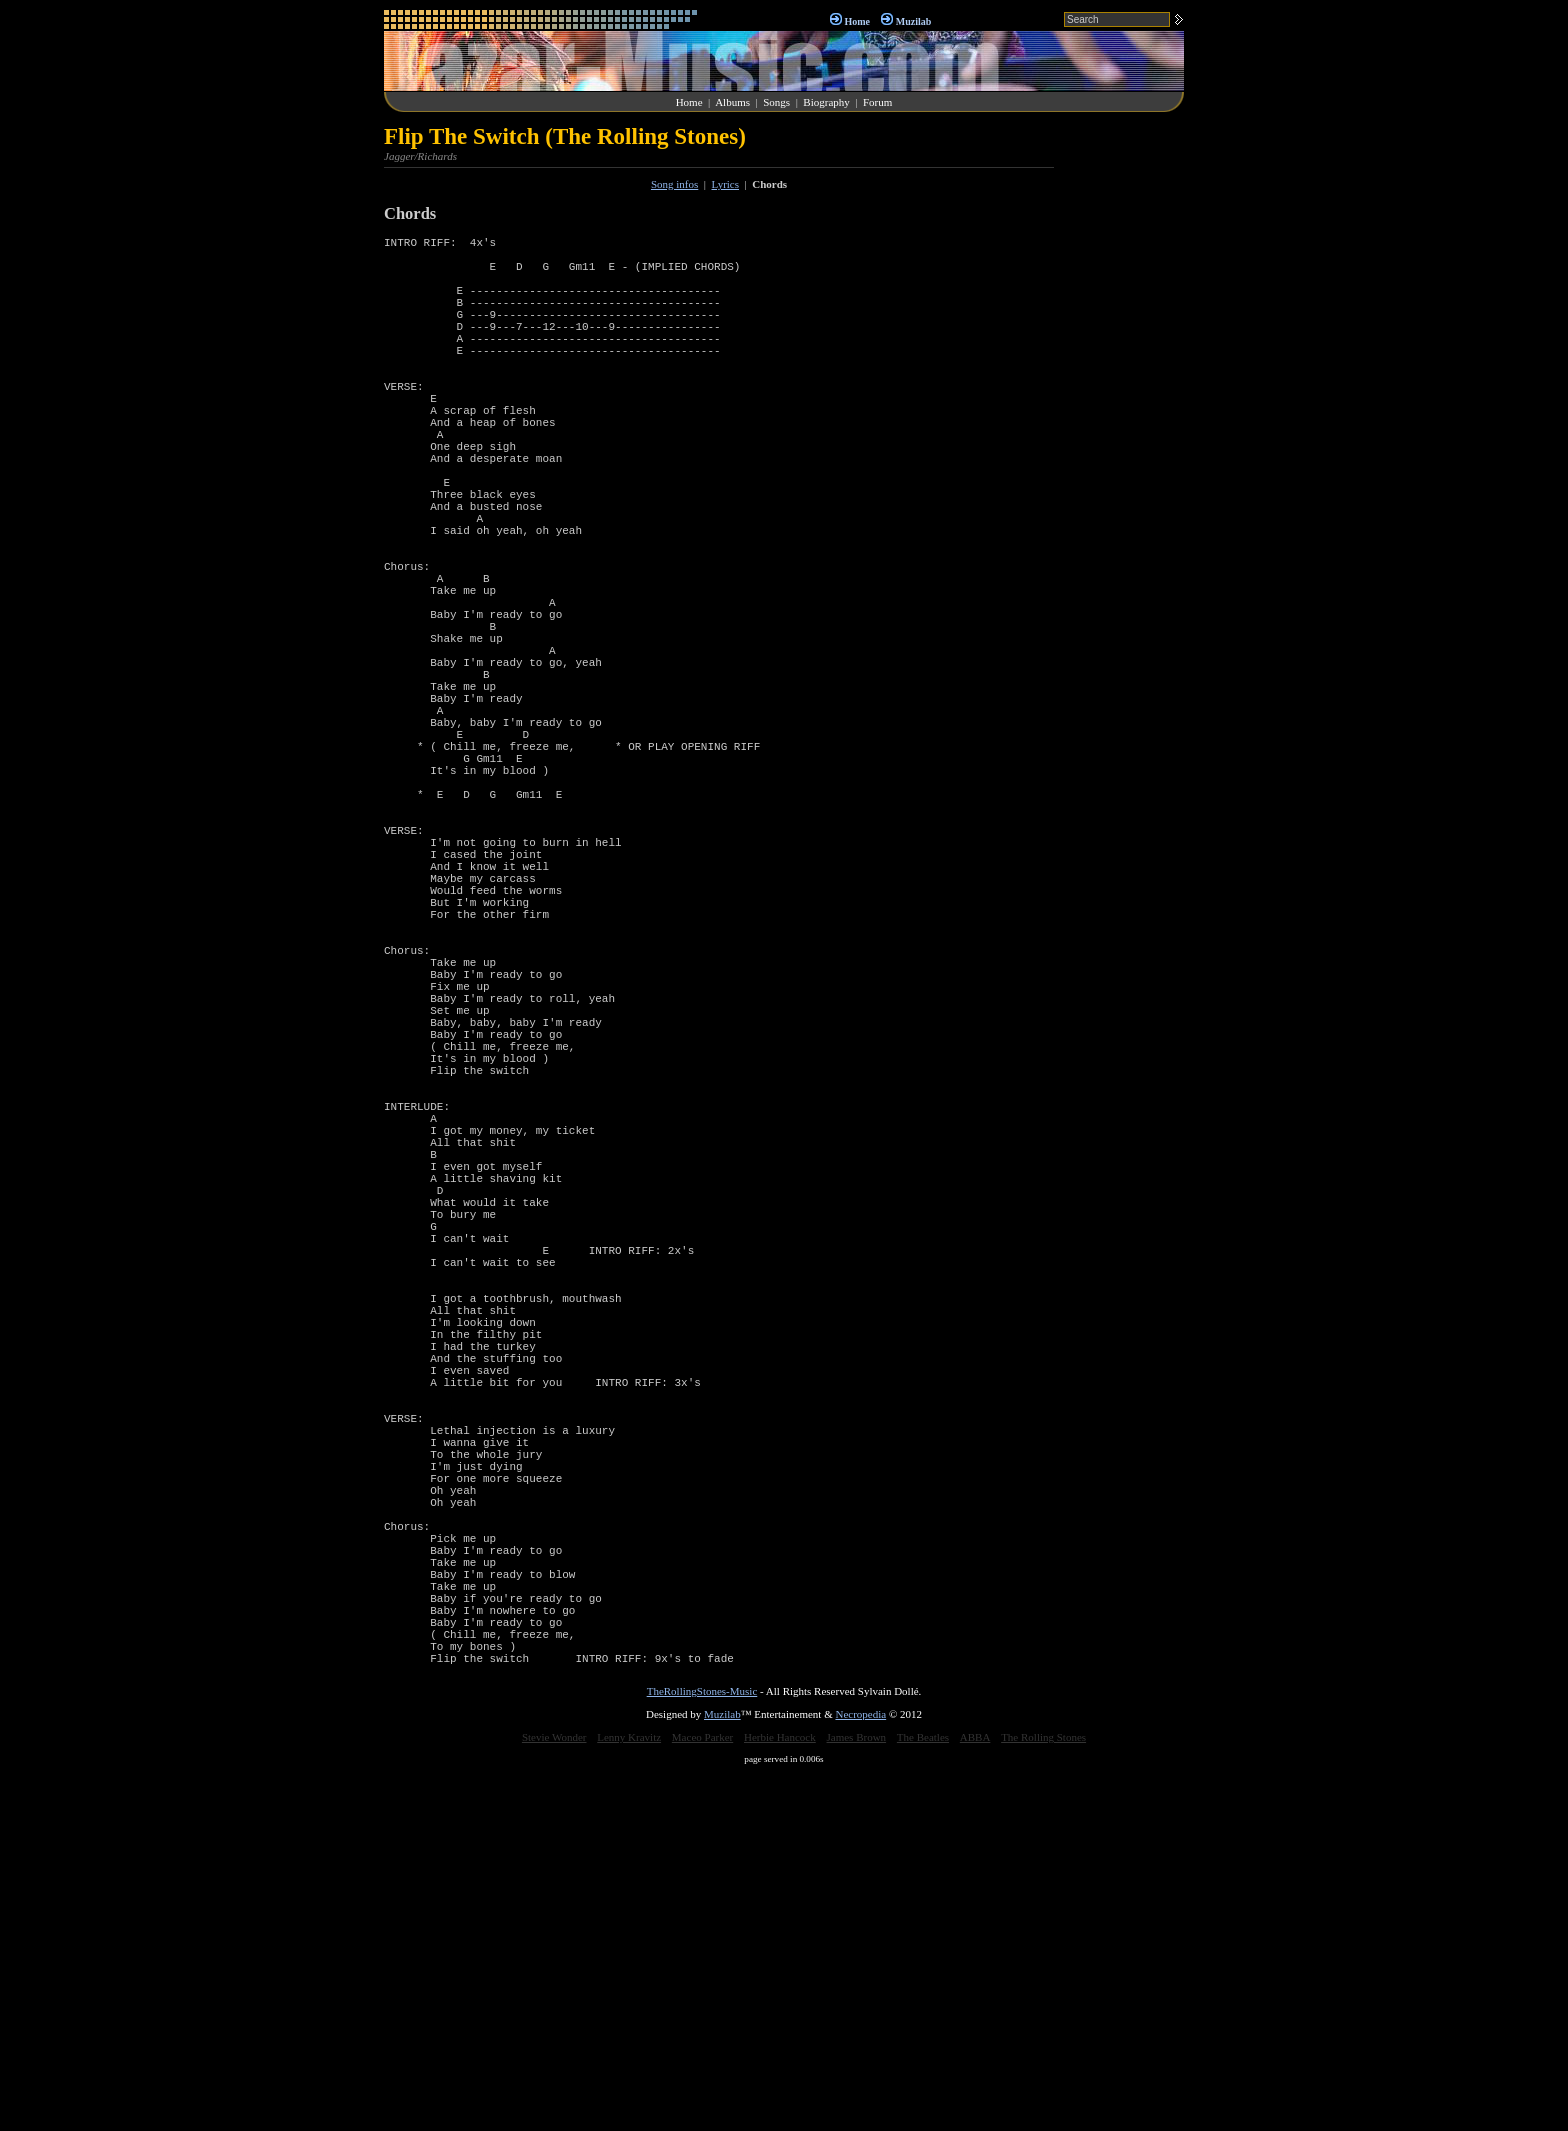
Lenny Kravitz (629, 2094)
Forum (877, 102)
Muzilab (914, 21)
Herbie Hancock (780, 2094)
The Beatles (923, 2094)
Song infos (674, 184)
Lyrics (726, 184)
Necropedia (860, 2071)
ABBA (975, 2094)
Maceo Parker (702, 2094)
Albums (732, 102)
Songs (776, 102)
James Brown (857, 2094)
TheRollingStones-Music (702, 2048)
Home (857, 21)
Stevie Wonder (554, 2094)
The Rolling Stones (1043, 2094)
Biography (826, 102)
